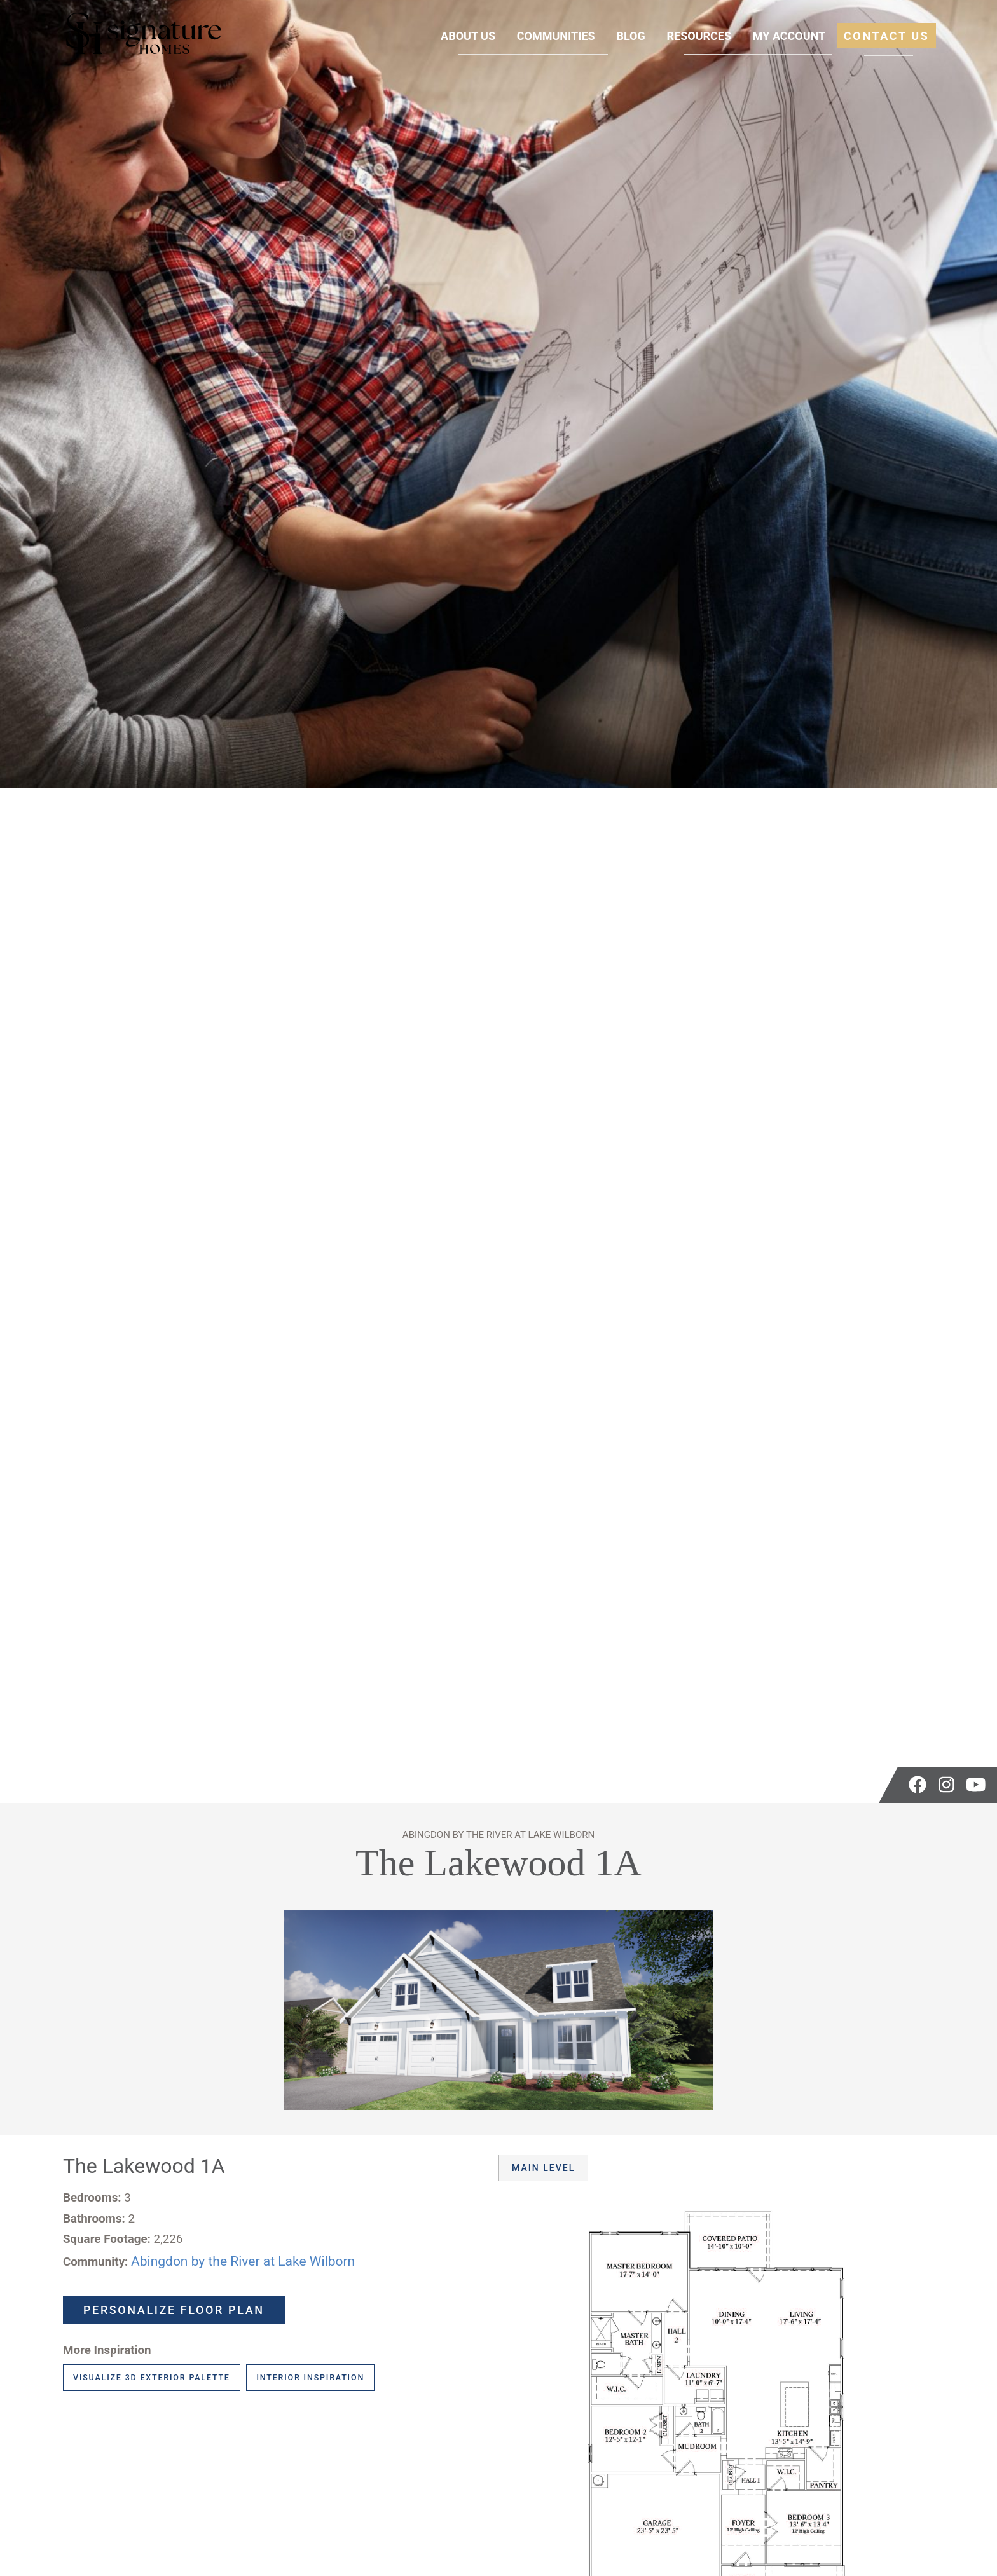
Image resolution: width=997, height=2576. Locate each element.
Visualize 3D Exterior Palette (151, 2377)
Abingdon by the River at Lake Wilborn (243, 2261)
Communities (556, 36)
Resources (698, 36)
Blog (630, 36)
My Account (789, 36)
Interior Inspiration (310, 2377)
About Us (468, 36)
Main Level (543, 2168)
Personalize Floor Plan (174, 2310)
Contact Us (887, 36)
